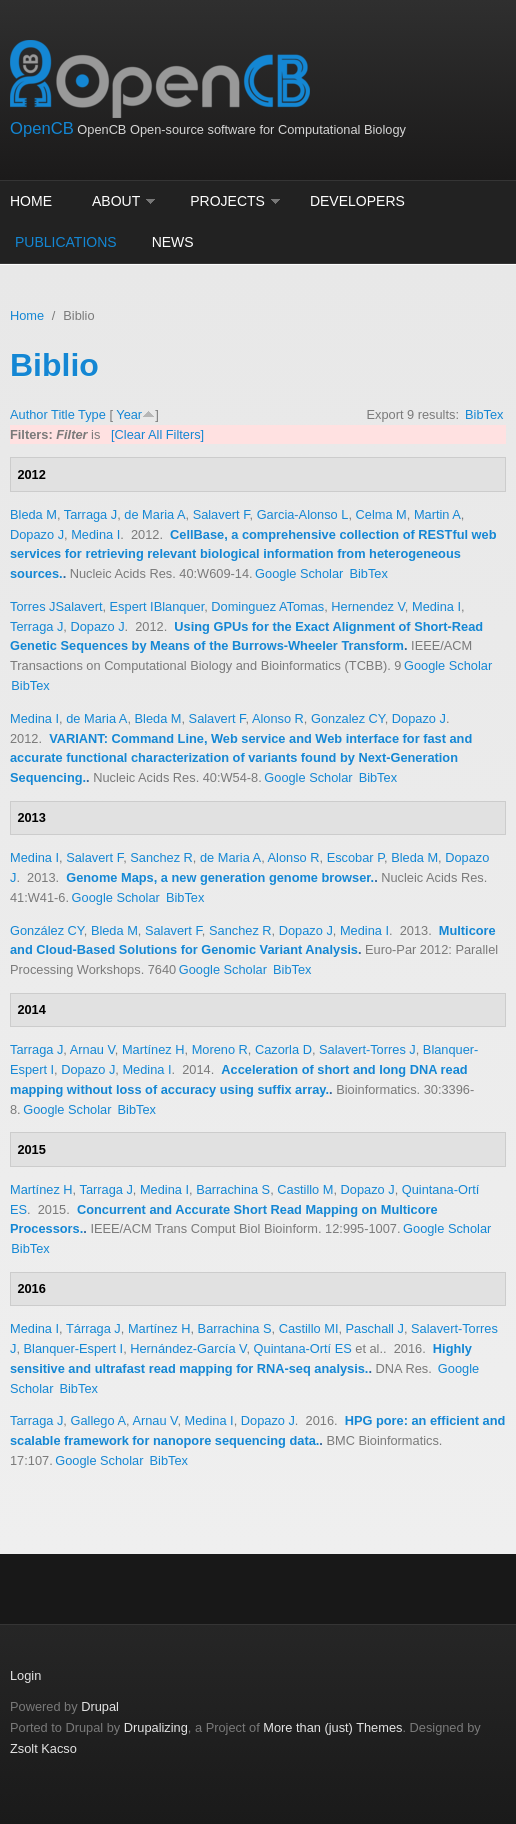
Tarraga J (90, 514)
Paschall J (375, 1328)
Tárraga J (93, 1328)
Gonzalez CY (348, 718)
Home (31, 201)
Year (129, 414)
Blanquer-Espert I (74, 1348)
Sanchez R (161, 857)
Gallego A (98, 1420)
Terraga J (36, 626)
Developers (357, 201)
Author (29, 414)
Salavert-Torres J (367, 1049)
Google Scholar (299, 573)
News (173, 242)
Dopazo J (37, 534)
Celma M (381, 514)
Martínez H (153, 1049)
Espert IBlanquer (157, 606)
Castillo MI (309, 1328)
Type (92, 414)
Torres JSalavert (56, 606)
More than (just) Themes (332, 1727)
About (116, 201)
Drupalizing (156, 1727)
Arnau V (92, 1049)
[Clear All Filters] (157, 434)
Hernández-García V (188, 1348)
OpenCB (42, 128)
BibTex (484, 414)
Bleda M (33, 514)
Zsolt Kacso (43, 1748)
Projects (227, 201)
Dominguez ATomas (267, 606)
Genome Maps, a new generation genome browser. (220, 877)
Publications (66, 242)
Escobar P (355, 857)
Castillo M (305, 1189)
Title (63, 414)
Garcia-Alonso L (303, 514)
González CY (47, 930)
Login (25, 1675)
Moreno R (220, 1049)
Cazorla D (283, 1049)
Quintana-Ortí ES (303, 1348)
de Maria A (154, 514)
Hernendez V (368, 606)
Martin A (437, 514)
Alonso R (278, 718)
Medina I (95, 534)
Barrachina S (233, 1189)
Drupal (100, 1706)
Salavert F (221, 514)
